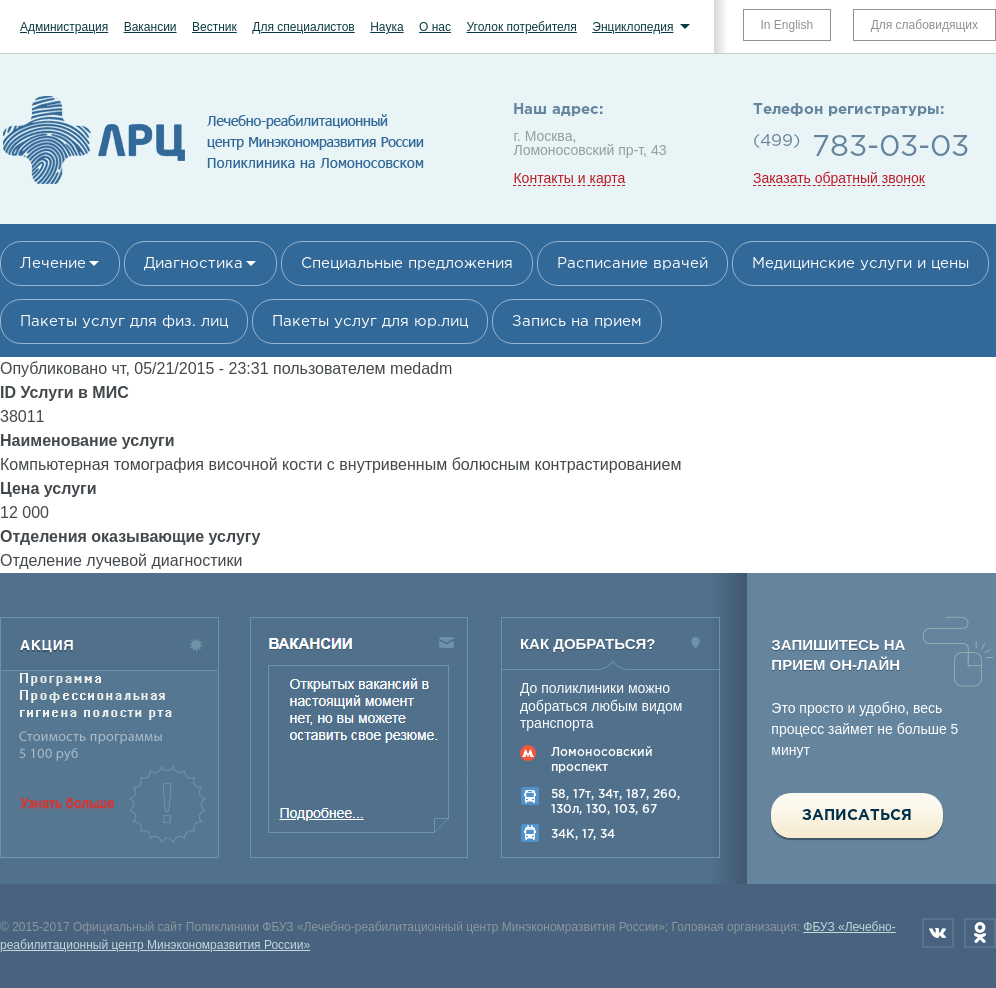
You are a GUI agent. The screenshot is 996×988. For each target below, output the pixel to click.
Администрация (64, 27)
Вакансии (150, 27)
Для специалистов (303, 27)
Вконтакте (938, 933)
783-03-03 (890, 147)
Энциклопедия (632, 27)
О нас (435, 27)
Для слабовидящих (924, 25)
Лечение (53, 263)
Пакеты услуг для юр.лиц (370, 321)
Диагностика (193, 263)
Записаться (857, 815)
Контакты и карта (569, 178)
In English (787, 25)
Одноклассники (980, 933)
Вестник (214, 27)
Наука (386, 27)
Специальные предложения (407, 263)
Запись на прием (577, 321)
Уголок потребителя (521, 27)
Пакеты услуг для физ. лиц (124, 321)
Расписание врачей (632, 263)
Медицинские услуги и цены (860, 263)
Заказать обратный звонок (839, 178)
